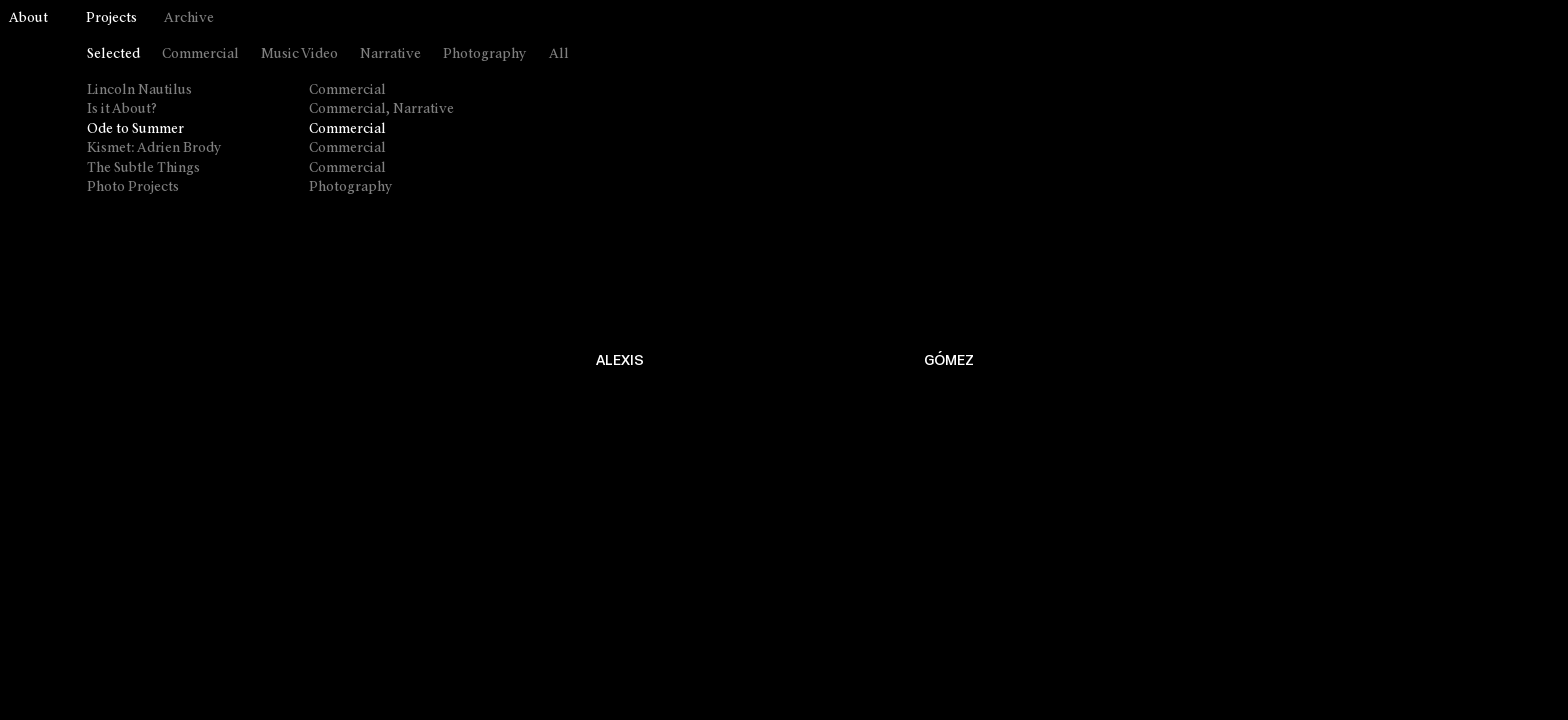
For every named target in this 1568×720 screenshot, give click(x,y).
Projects (111, 18)
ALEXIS (620, 360)
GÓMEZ (949, 360)
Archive (189, 18)
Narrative (390, 54)
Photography (485, 54)
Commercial (200, 54)
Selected (113, 54)
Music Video (299, 54)
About (28, 18)
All (559, 54)
